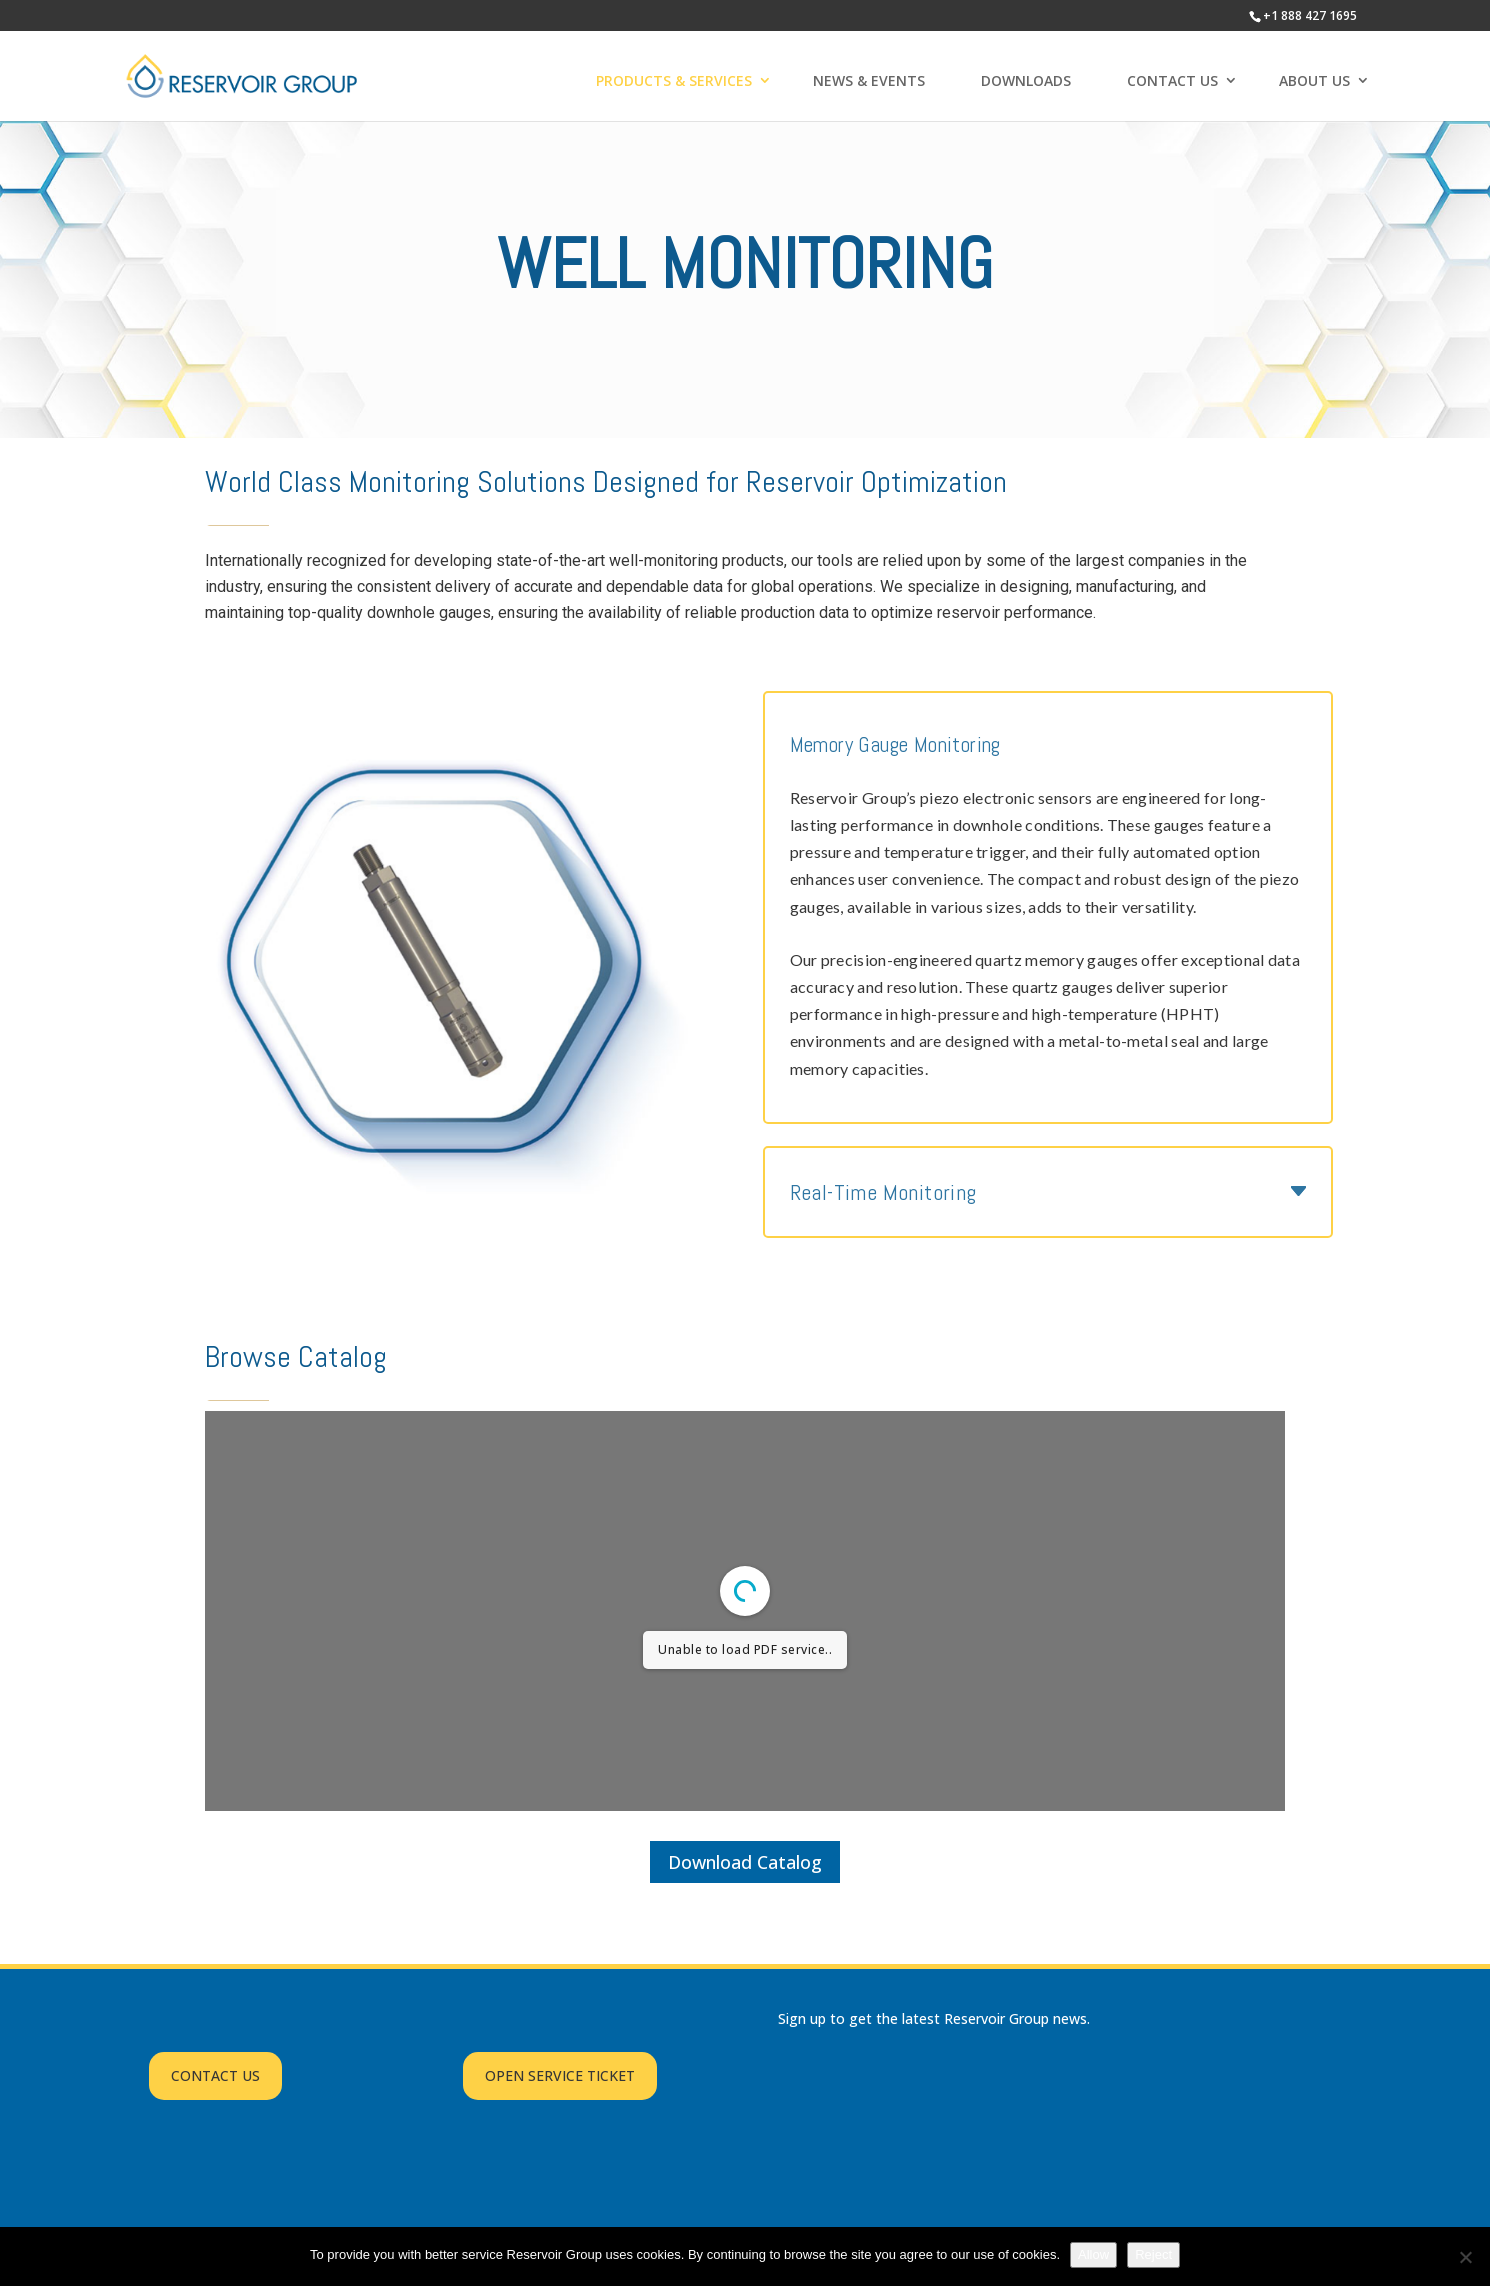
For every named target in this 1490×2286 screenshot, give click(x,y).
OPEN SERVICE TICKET (560, 2075)
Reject (1153, 2254)
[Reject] (1465, 2257)
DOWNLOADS (1026, 80)
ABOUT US (1314, 80)
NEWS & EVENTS (869, 80)
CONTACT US (1172, 80)
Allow (1093, 2254)
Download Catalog (745, 1862)
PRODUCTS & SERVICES (674, 80)
